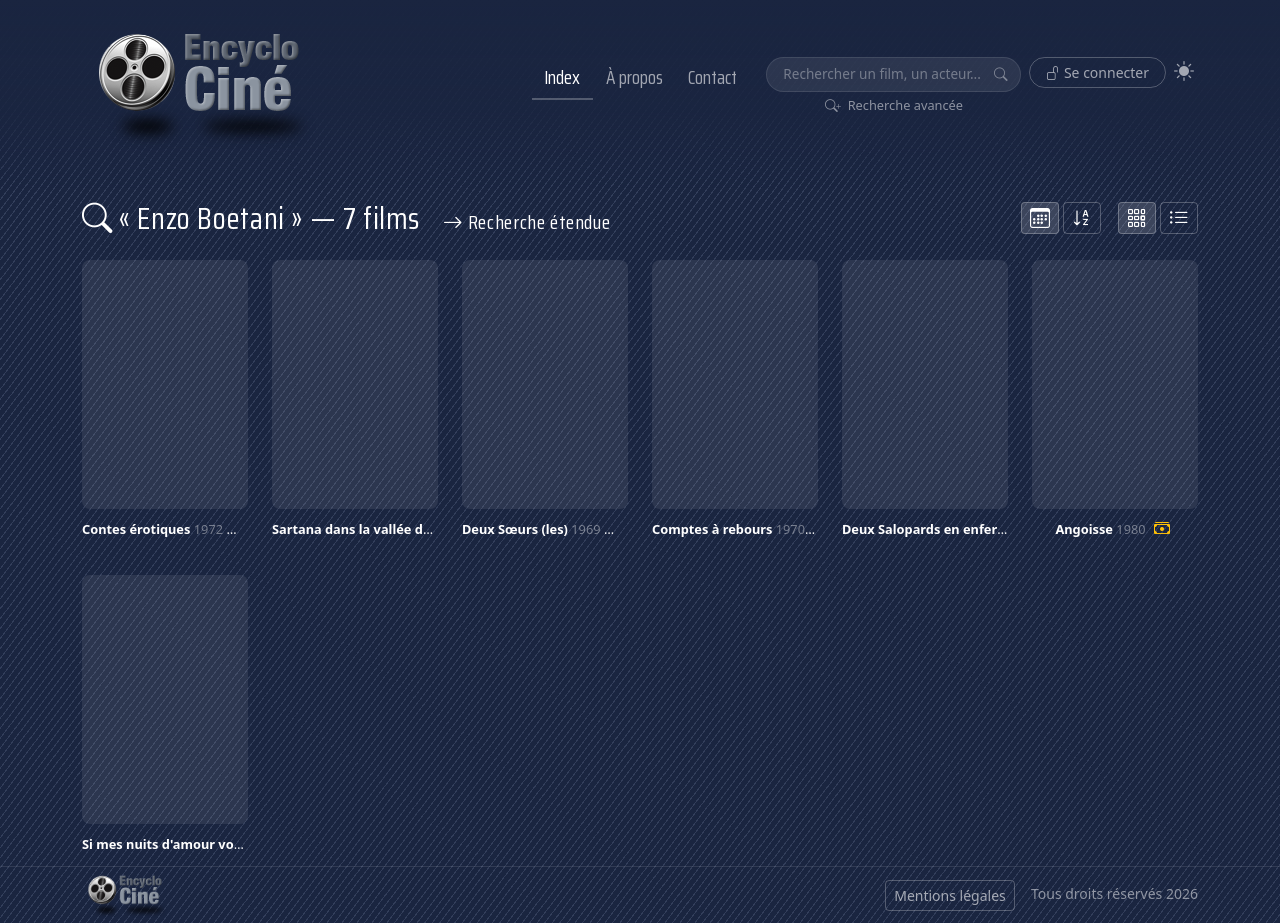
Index (562, 77)
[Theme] (1184, 71)
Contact (712, 77)
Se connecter (1097, 72)
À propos (634, 77)
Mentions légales (950, 895)
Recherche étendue (527, 222)
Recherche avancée (894, 105)
